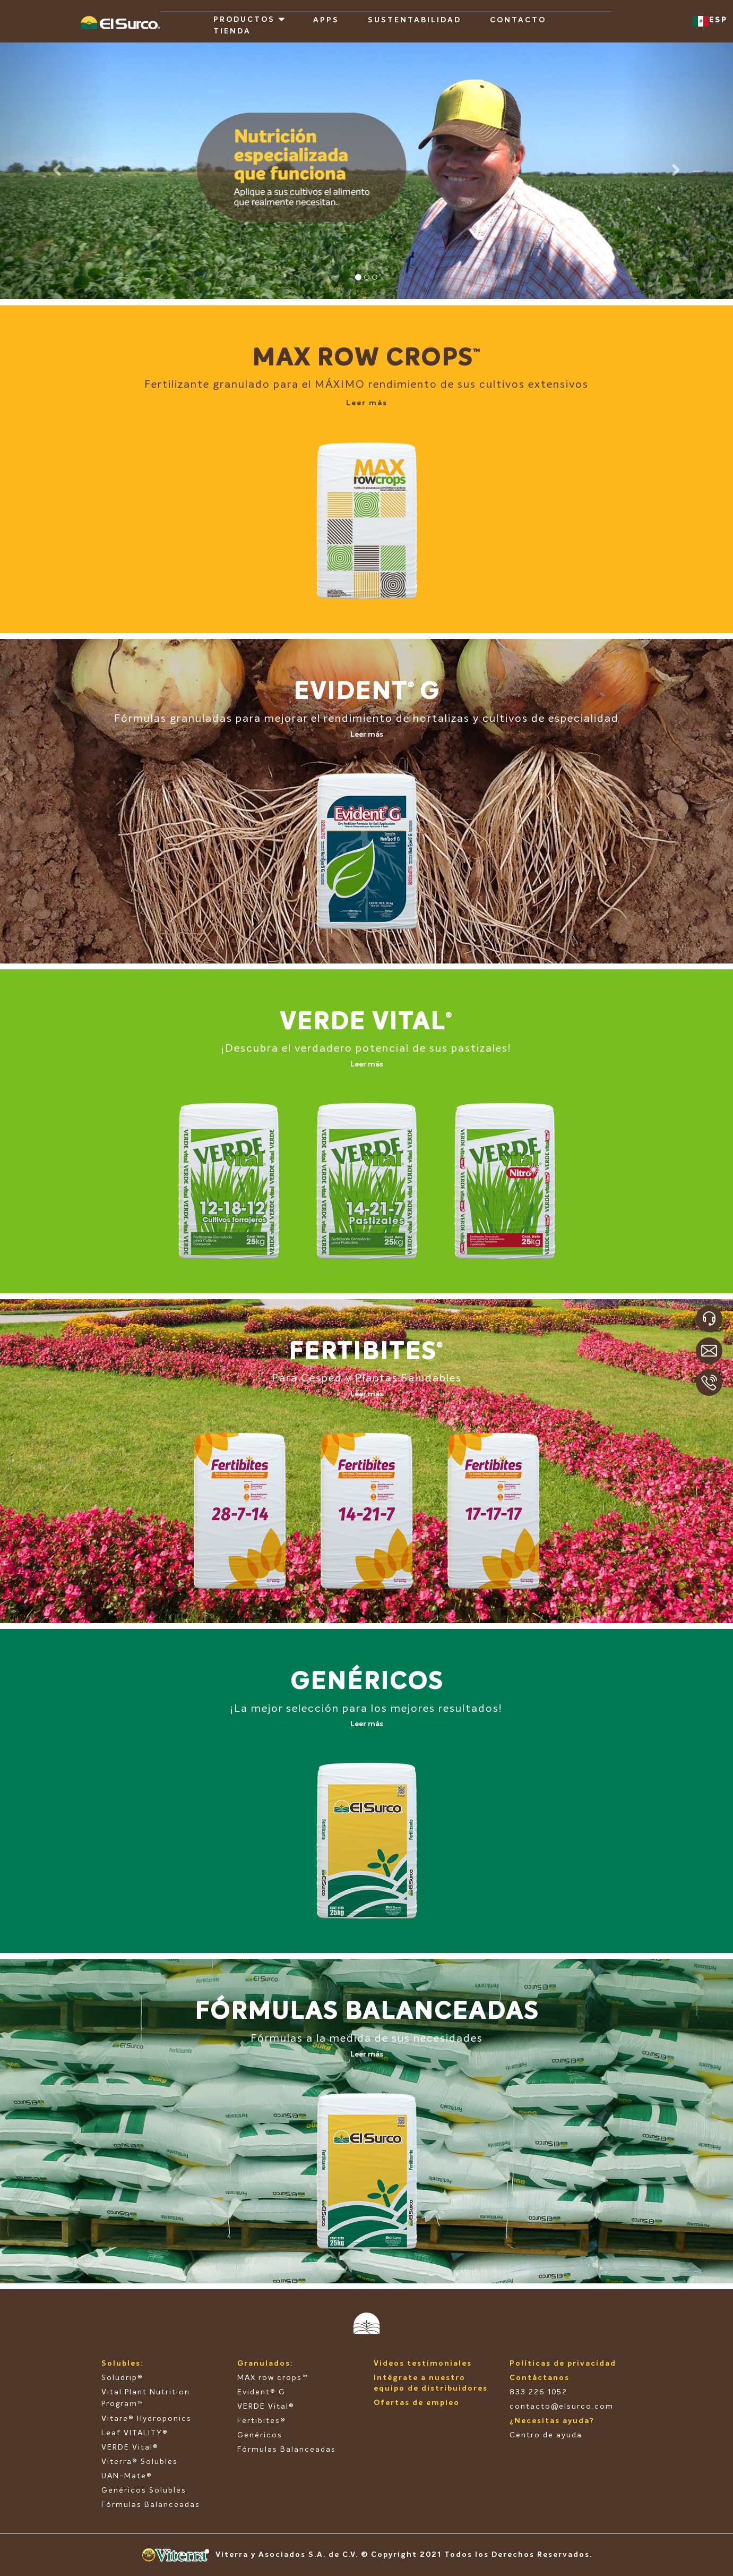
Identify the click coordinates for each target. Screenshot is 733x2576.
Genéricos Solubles (143, 2490)
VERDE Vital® (130, 2447)
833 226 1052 (538, 2392)
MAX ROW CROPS (362, 359)
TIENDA (232, 31)
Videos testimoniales (423, 2363)
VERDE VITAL (362, 1023)
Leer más (366, 403)
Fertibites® (261, 2421)
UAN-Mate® (126, 2476)
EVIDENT (351, 692)
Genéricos (259, 2435)
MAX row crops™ (272, 2378)
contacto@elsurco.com (562, 2406)
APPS (326, 20)
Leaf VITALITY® (134, 2433)
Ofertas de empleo (417, 2403)
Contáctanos (540, 2378)
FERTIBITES (362, 1352)
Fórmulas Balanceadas (150, 2505)
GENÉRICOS (366, 1682)
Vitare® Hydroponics (146, 2419)
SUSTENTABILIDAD (414, 20)
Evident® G (261, 2392)
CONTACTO (518, 20)
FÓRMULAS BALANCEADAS (367, 2012)
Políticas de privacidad (563, 2363)
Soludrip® (122, 2378)
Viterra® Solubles (139, 2462)
